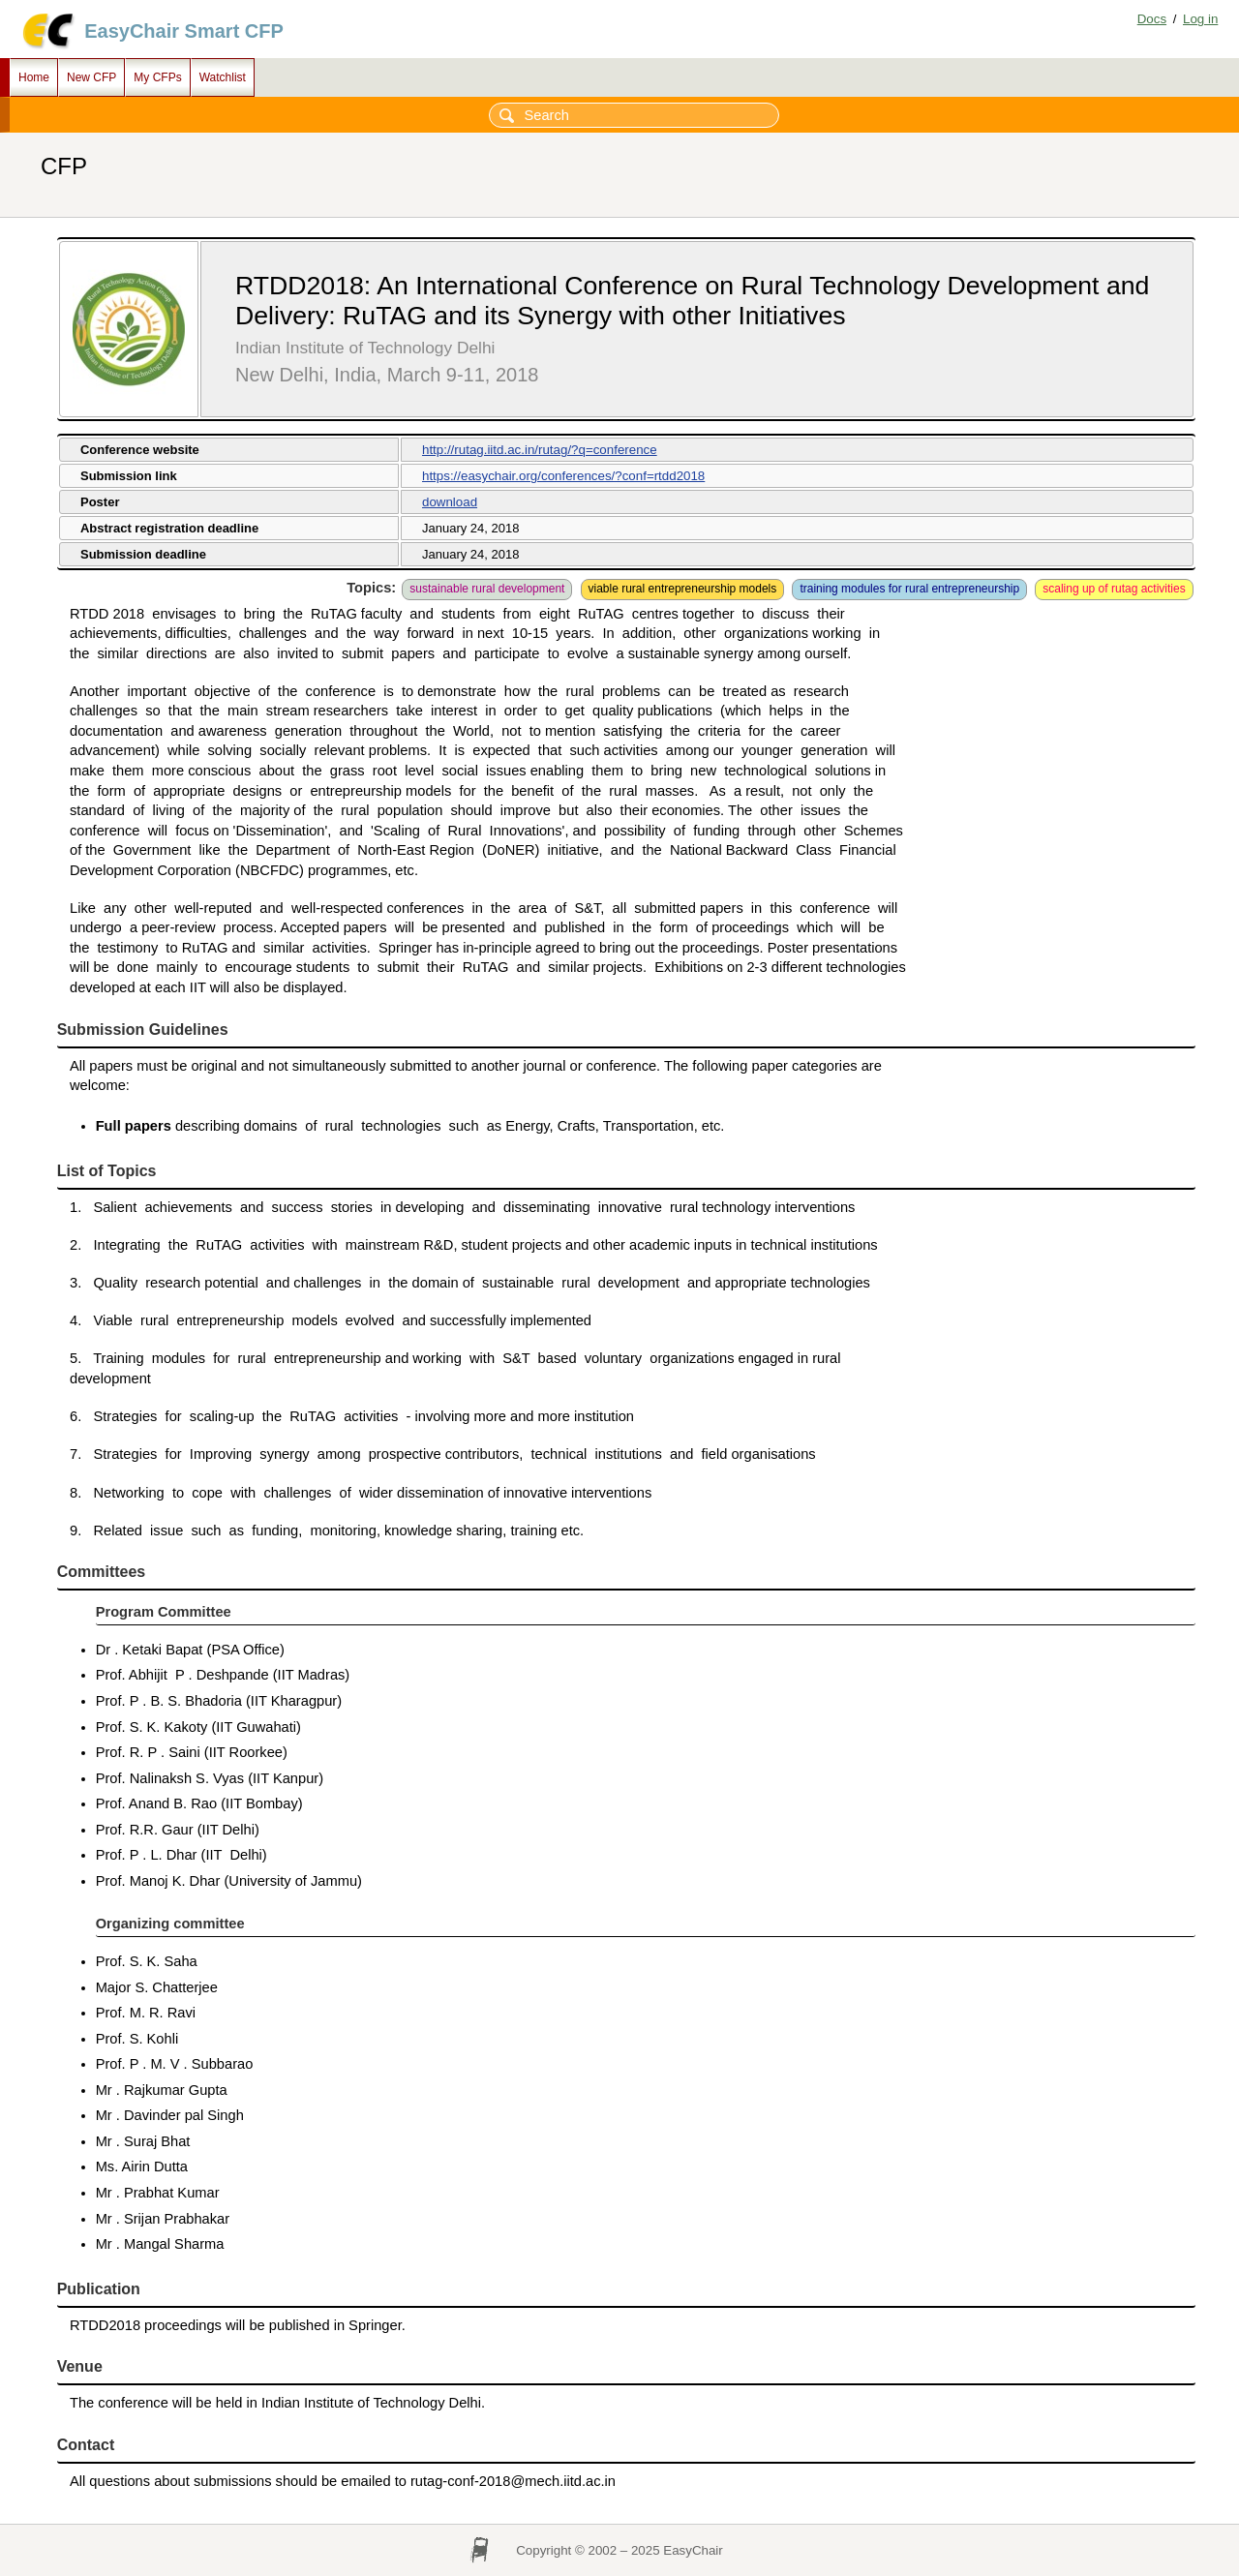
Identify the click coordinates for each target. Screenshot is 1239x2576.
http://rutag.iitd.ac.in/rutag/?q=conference (539, 449)
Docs (1151, 19)
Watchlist (222, 77)
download (449, 502)
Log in (1200, 19)
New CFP (91, 77)
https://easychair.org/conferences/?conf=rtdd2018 (563, 476)
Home (33, 77)
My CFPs (157, 77)
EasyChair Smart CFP (184, 31)
